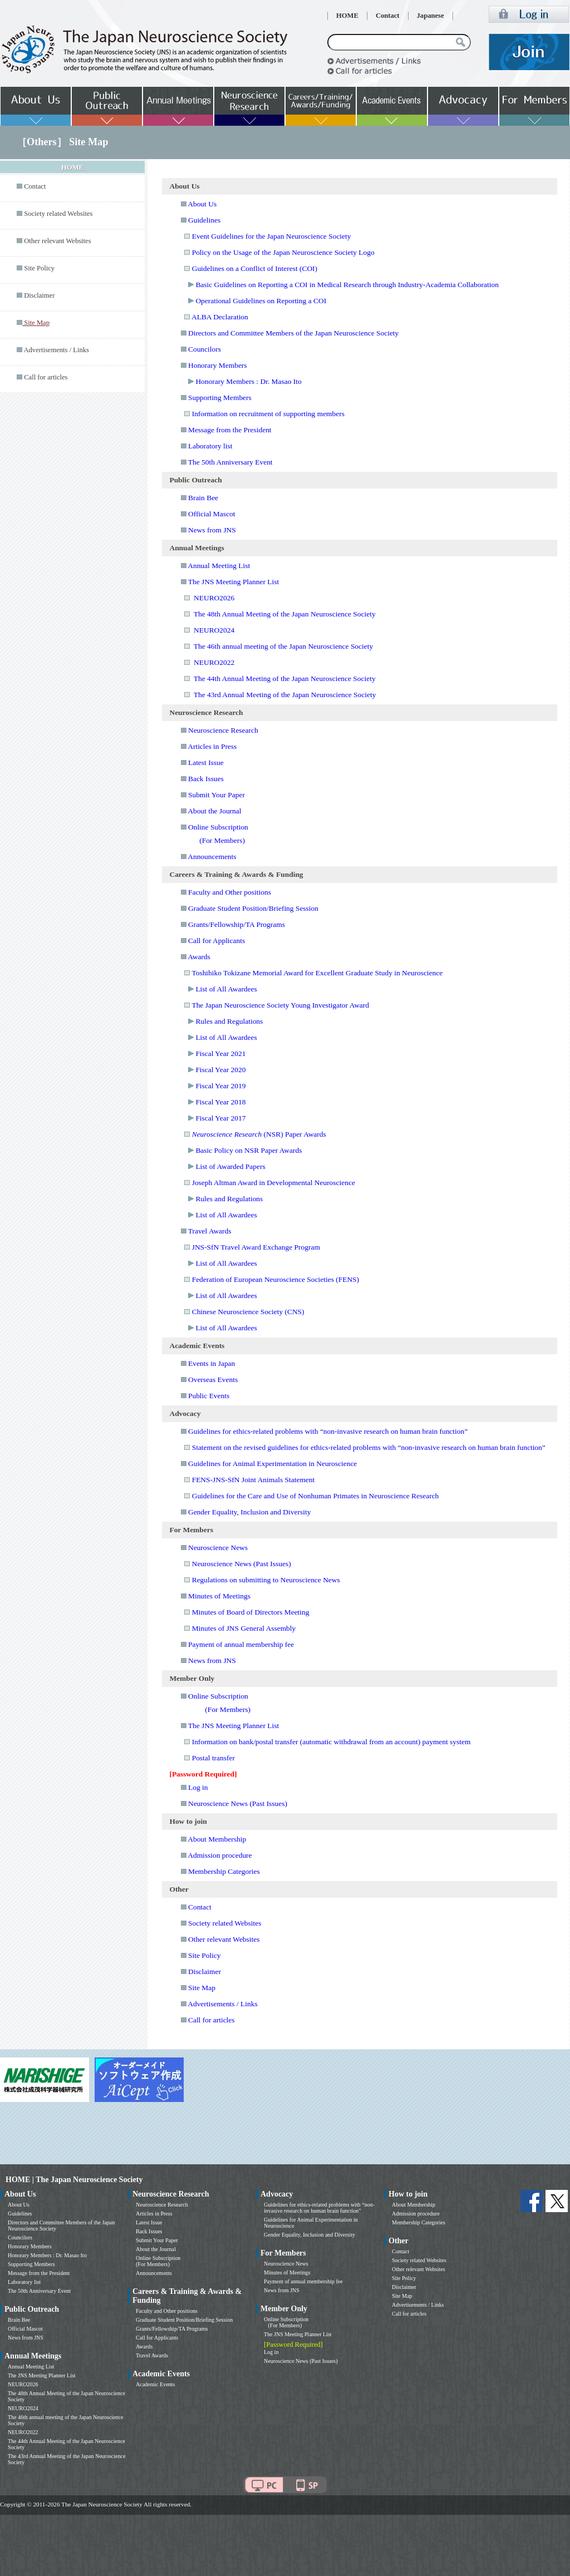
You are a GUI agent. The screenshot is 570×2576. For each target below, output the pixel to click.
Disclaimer (39, 295)
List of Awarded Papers (230, 1166)
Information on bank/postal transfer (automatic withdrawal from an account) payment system (331, 1742)
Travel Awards (210, 1231)
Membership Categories (224, 1871)
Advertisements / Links (56, 350)
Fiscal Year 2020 (220, 1069)
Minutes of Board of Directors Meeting (250, 1612)
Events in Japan (211, 1363)
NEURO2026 (214, 598)
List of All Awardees (226, 989)
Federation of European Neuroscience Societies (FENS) (275, 1279)
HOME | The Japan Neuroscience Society (74, 2179)
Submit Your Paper (216, 795)
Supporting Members (220, 397)
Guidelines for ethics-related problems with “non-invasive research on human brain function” (328, 1431)
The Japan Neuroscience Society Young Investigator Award (280, 1005)
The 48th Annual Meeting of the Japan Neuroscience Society (285, 614)
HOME (347, 15)
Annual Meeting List (219, 565)
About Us (202, 204)
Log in (198, 1787)
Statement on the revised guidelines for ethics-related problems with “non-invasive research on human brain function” (369, 1447)
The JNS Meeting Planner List (233, 582)
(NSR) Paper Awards (259, 1134)
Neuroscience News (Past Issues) (241, 1564)
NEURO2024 (214, 630)
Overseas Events (213, 1379)
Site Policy (39, 268)
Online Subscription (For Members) (158, 2261)
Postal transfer (213, 1758)
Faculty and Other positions (229, 892)
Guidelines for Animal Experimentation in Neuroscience (272, 1463)
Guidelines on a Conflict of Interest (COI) (254, 268)
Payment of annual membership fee (241, 1644)
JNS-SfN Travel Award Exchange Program (256, 1247)
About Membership (217, 1839)
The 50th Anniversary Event (230, 462)
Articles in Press (212, 746)
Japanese (430, 15)
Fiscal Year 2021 (220, 1053)
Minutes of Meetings (219, 1596)
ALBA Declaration (219, 317)
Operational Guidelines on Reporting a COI (260, 301)
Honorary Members (217, 365)
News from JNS (212, 530)
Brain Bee (203, 498)
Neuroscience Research (223, 730)
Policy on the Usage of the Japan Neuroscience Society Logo (283, 252)
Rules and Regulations (229, 1021)
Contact (388, 15)
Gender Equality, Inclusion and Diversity (249, 1512)
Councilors (204, 349)
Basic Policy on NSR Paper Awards (248, 1150)
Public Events (208, 1395)
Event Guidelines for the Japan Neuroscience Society (271, 236)
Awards (199, 957)
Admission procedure (220, 1855)
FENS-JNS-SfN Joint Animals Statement (253, 1479)
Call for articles (45, 377)
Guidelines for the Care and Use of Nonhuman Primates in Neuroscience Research (315, 1496)
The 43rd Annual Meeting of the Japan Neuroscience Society (285, 694)
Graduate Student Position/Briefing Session (253, 908)
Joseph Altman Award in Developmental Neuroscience (273, 1182)
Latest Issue (206, 762)
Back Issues (206, 778)
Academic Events (155, 2384)
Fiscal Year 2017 (220, 1118)
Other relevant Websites (57, 241)
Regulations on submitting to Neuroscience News (266, 1580)
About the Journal (214, 811)
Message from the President (230, 430)
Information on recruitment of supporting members (268, 413)
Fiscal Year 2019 (220, 1086)
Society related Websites (58, 214)
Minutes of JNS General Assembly (244, 1628)
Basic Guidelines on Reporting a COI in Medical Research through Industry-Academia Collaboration (346, 284)
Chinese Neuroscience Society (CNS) (248, 1311)
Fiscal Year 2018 (220, 1102)
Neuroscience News (218, 1547)
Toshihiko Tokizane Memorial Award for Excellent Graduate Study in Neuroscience (317, 973)
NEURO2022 (214, 662)
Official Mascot (211, 514)
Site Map (201, 1987)
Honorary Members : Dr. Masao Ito (248, 381)
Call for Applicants (216, 940)
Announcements (212, 856)
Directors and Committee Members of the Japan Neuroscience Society (293, 333)
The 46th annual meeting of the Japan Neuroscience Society (283, 646)
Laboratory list (210, 446)
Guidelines (204, 220)
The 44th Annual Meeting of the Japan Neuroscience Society (285, 678)
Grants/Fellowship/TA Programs (236, 924)
